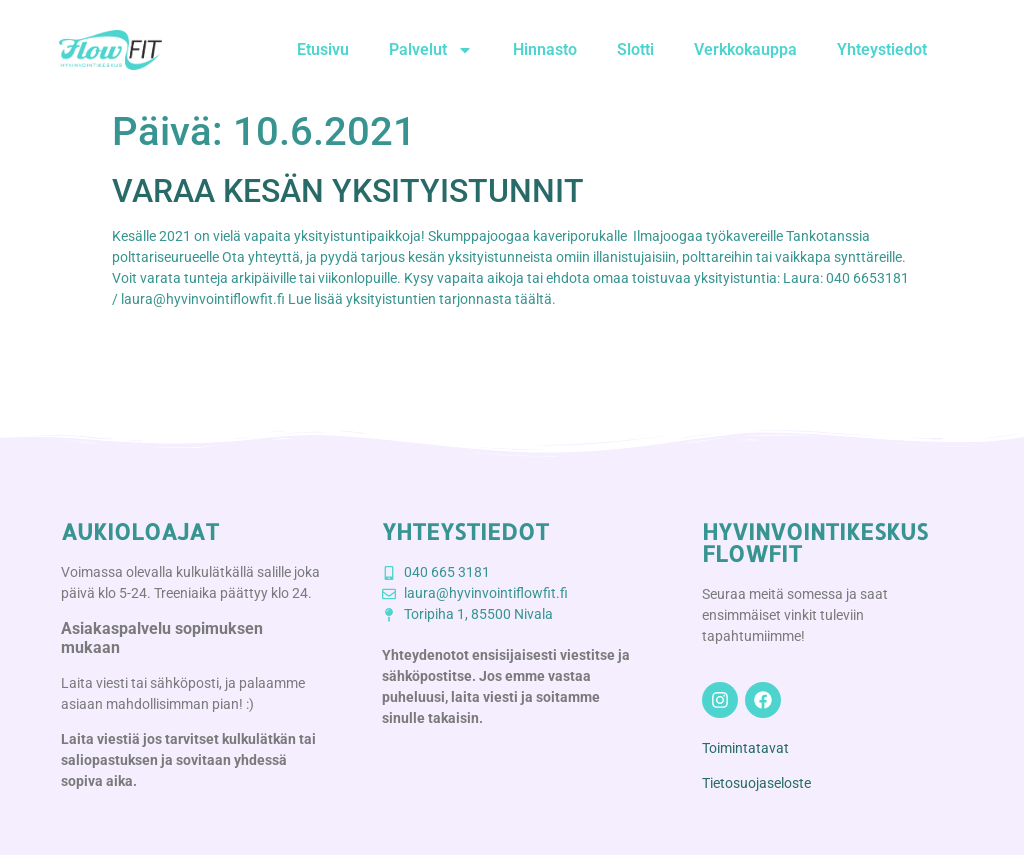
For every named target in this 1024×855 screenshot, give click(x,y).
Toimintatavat (745, 748)
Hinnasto (545, 49)
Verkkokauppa (745, 49)
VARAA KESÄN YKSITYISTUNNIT (348, 191)
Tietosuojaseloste (756, 783)
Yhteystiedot (882, 49)
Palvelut (431, 50)
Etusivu (323, 49)
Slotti (635, 49)
